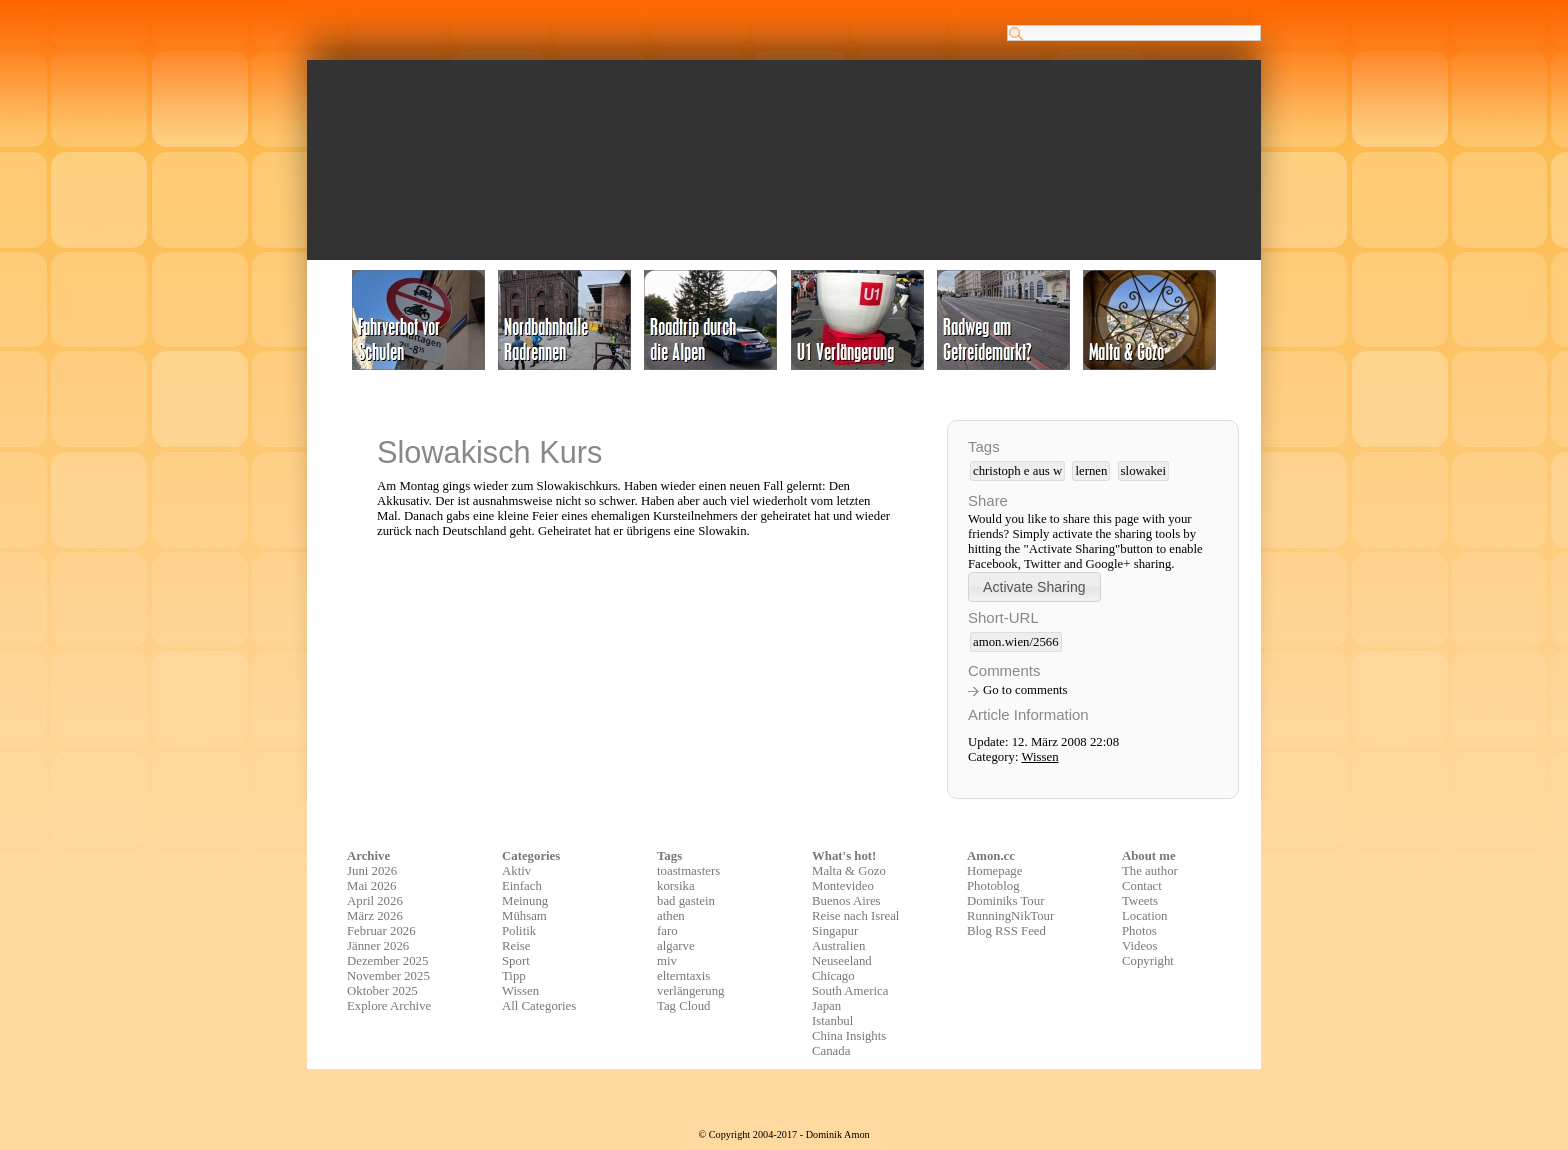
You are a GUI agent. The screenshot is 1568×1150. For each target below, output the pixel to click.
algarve (676, 946)
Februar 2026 (381, 931)
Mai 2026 (371, 886)
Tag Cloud (684, 1006)
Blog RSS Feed (1006, 931)
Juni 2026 (372, 871)
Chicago (833, 976)
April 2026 (375, 901)
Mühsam (524, 916)
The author (1150, 871)
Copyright (1148, 961)
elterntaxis (683, 976)
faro (667, 931)
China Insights (849, 1036)
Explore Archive (389, 1006)
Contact (1142, 886)
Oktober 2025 (382, 991)
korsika (676, 886)
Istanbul (832, 1021)
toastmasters (688, 871)
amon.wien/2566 (1016, 642)
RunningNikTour (1010, 916)
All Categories (539, 1006)
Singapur (835, 931)
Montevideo (843, 886)
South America (850, 991)
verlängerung (691, 991)
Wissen (1039, 757)
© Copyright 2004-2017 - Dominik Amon (783, 1134)
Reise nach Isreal (855, 916)
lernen (1091, 471)
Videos (1140, 946)
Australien (838, 946)
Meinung (525, 901)
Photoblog (993, 886)
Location (1144, 916)
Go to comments (1025, 690)
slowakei (1144, 471)
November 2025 (388, 976)
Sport (516, 961)
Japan (826, 1006)
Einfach (522, 886)
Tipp (514, 976)
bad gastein (686, 901)
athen (671, 916)
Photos (1139, 931)
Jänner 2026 (378, 946)
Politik (519, 931)
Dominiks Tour (1005, 901)
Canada (831, 1051)
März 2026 (375, 916)
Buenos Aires (846, 901)
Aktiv (516, 871)
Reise (516, 946)
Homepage (994, 871)
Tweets (1140, 901)
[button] (1034, 586)
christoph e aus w (1017, 471)
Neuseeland (842, 961)
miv (667, 961)
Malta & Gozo (849, 871)
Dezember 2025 (387, 961)
